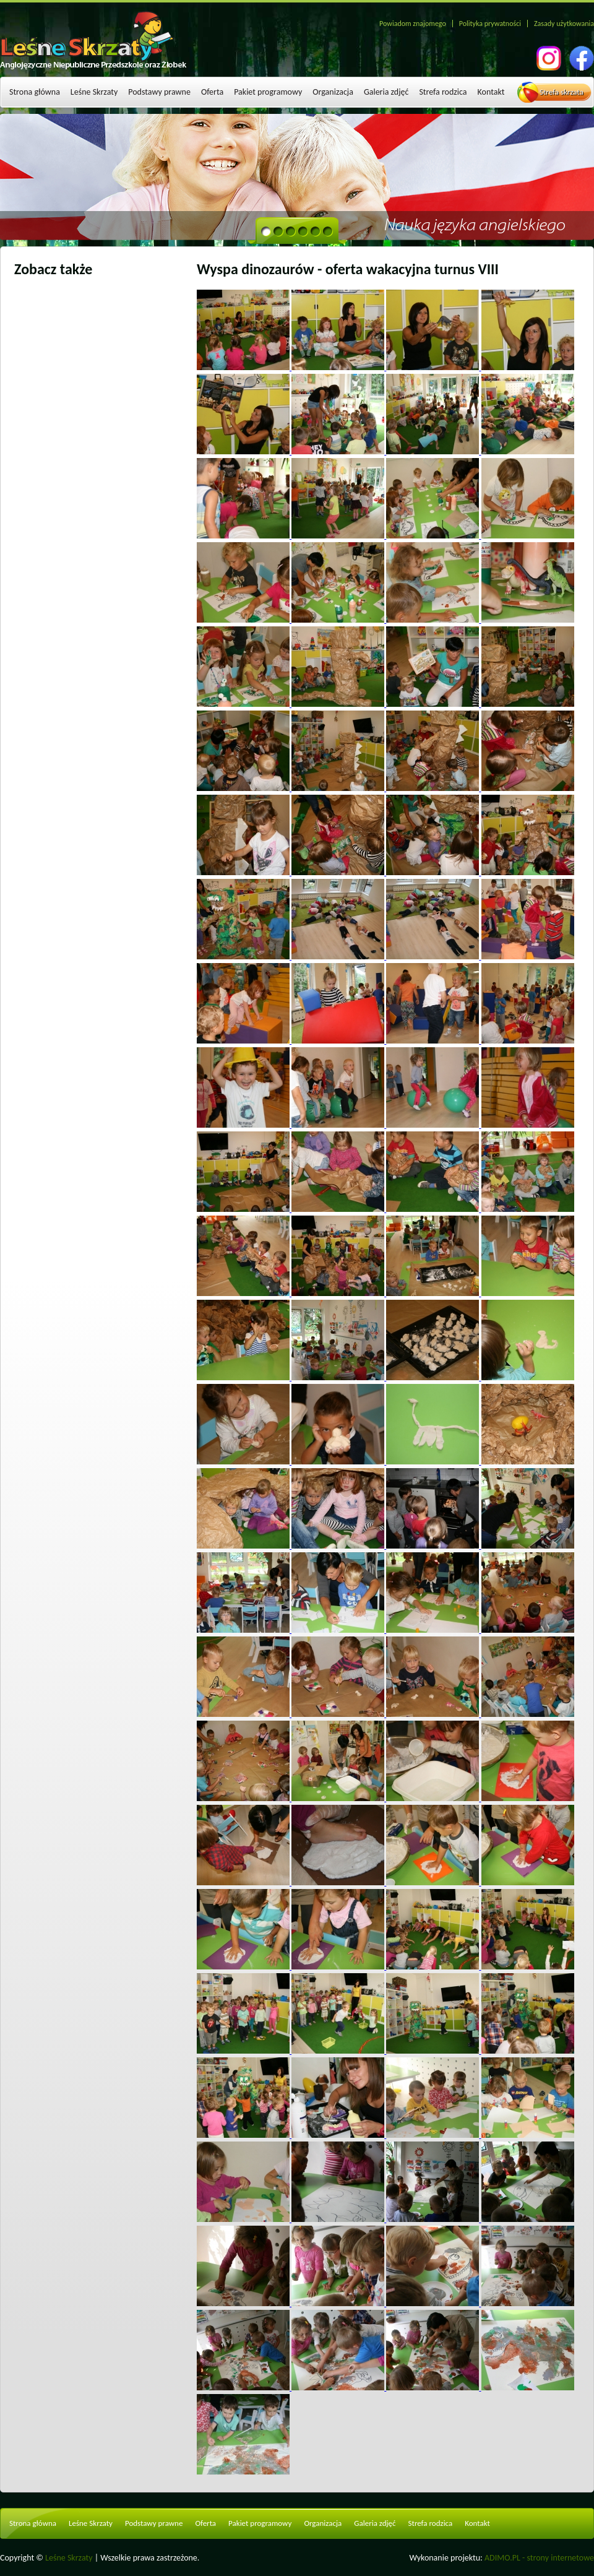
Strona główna (34, 92)
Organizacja (332, 92)
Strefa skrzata (561, 92)
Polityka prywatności (490, 23)
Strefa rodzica (443, 92)
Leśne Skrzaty (94, 92)
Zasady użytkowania (564, 23)
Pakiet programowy (268, 92)
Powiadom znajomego (412, 23)
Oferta (212, 92)
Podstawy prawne (159, 92)
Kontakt (491, 92)
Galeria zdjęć (386, 92)
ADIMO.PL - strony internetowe (539, 2557)
